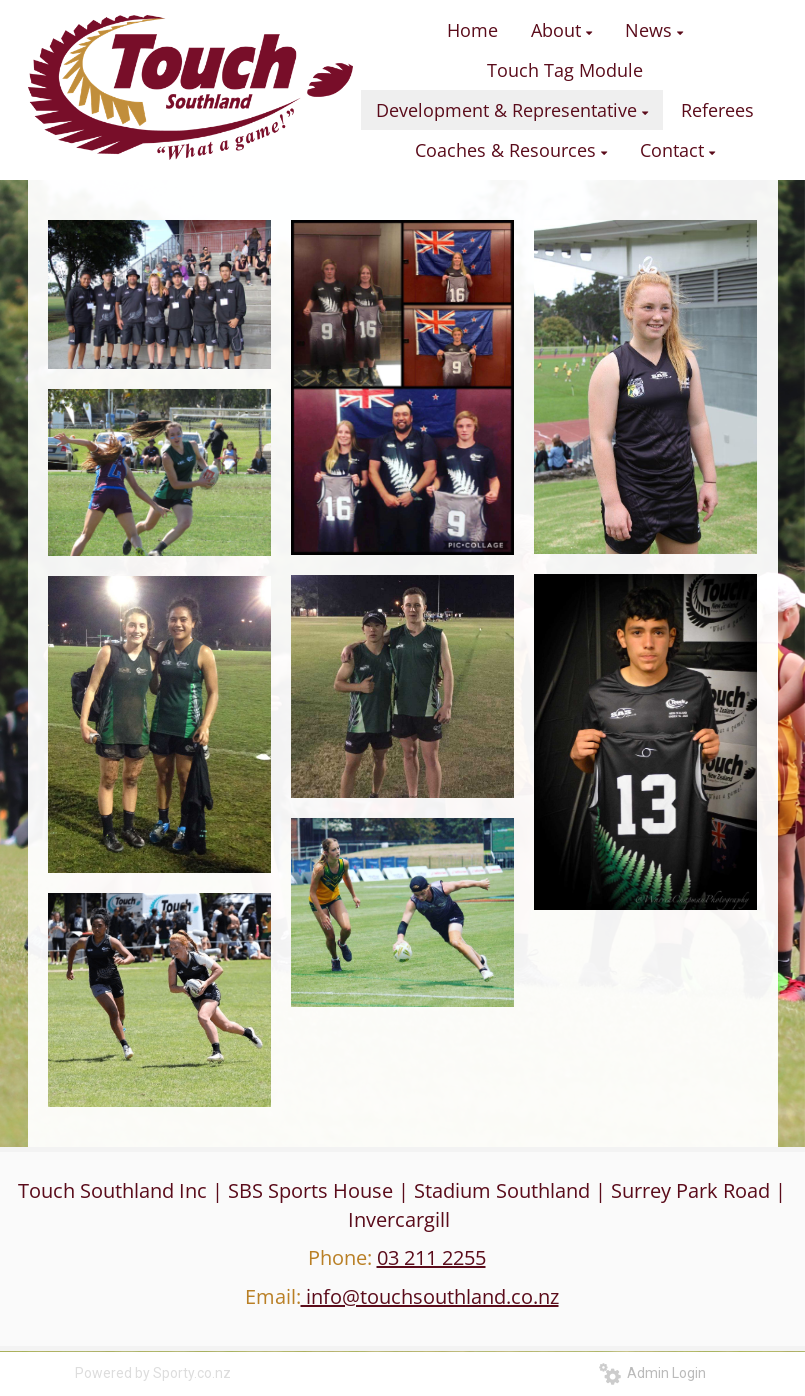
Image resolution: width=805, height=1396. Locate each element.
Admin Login (652, 1373)
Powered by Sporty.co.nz (153, 1373)
